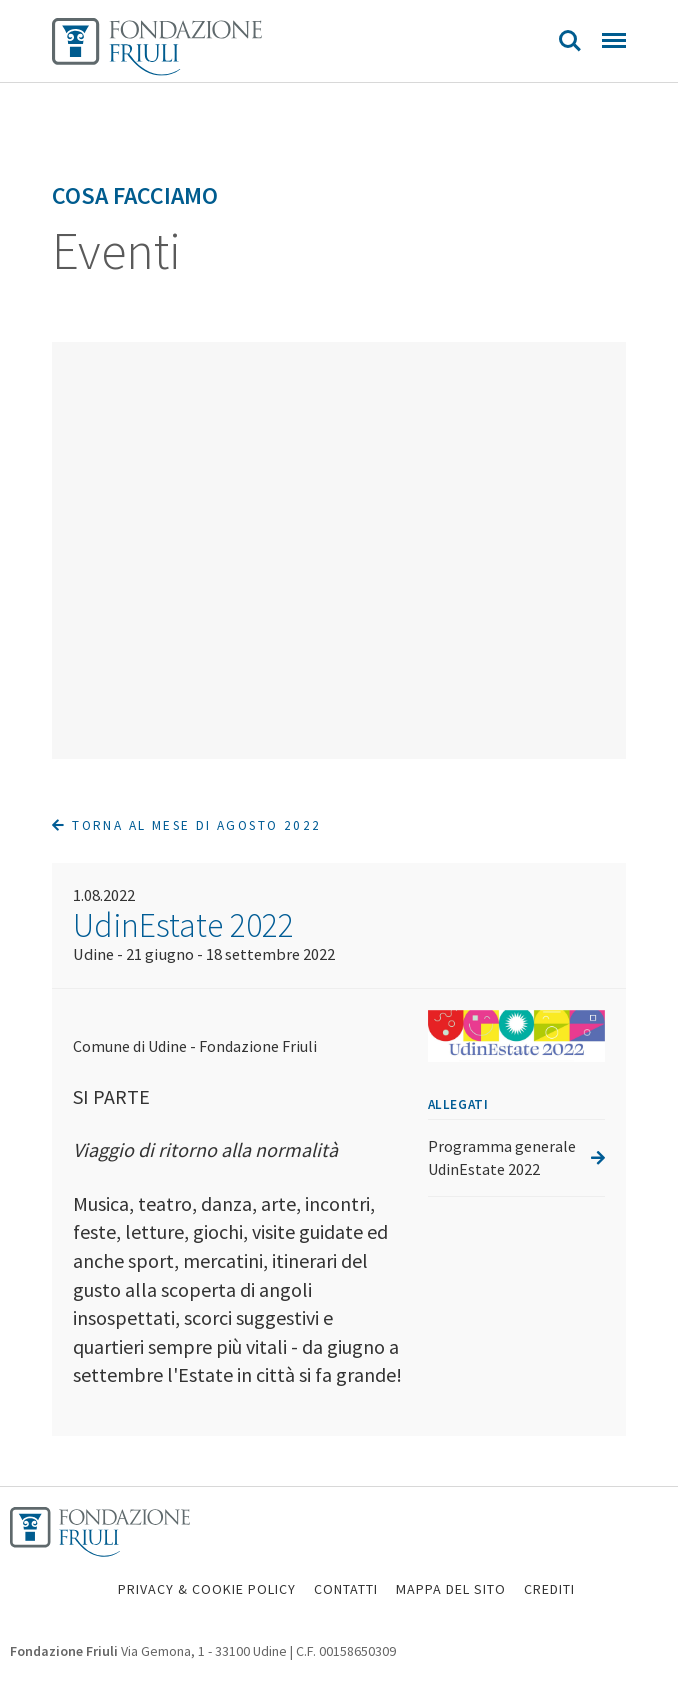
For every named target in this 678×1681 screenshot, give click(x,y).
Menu (614, 40)
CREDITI (549, 1589)
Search (570, 41)
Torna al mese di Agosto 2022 (186, 825)
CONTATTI (346, 1589)
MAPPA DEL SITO (451, 1589)
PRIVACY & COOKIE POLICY (207, 1589)
